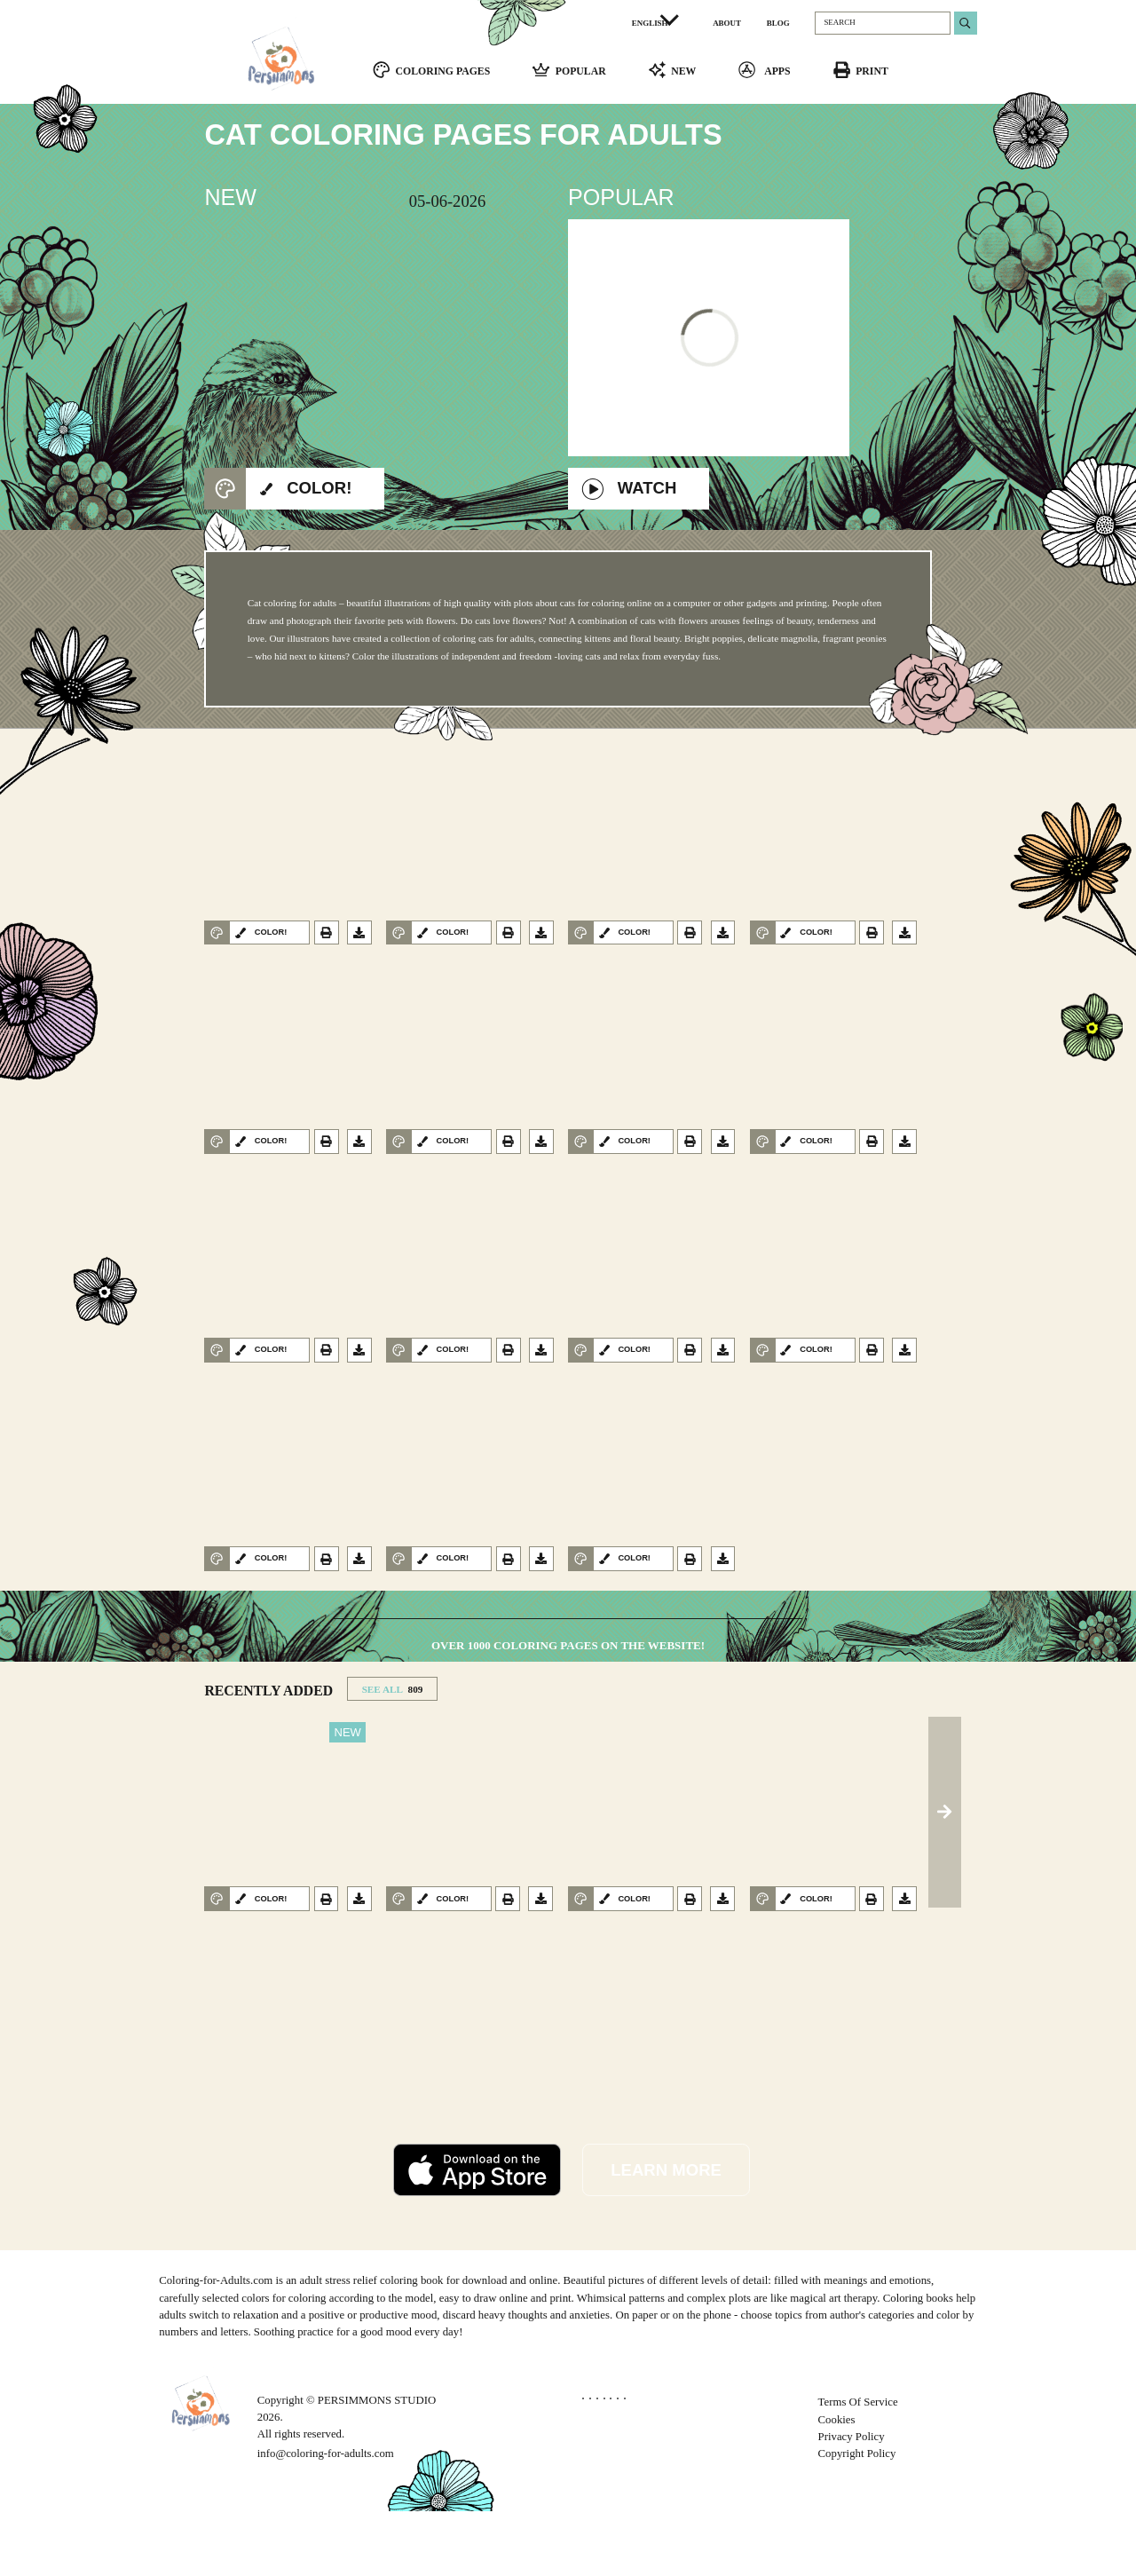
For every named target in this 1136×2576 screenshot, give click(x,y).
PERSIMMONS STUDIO (377, 2465)
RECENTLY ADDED (268, 1754)
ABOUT (727, 23)
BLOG (778, 23)
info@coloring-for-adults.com (325, 2518)
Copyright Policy (857, 2518)
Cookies (837, 2483)
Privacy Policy (851, 2501)
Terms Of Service (858, 2467)
